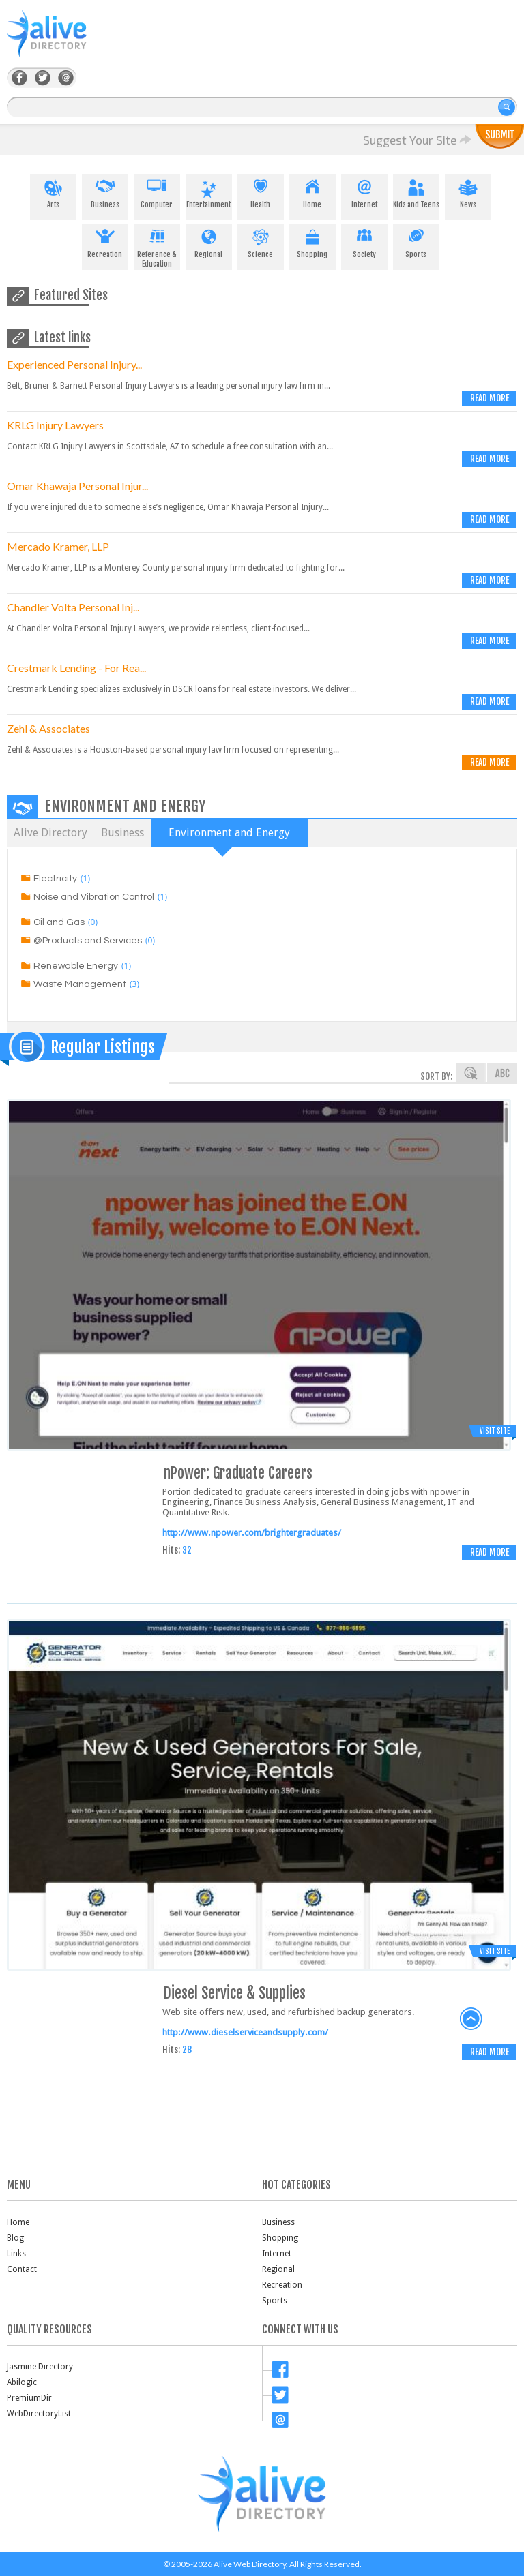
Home (312, 191)
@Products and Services (87, 940)
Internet (364, 191)
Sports (416, 241)
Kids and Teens (416, 191)
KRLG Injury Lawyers (55, 425)
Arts (53, 191)
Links (16, 2253)
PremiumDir (29, 2398)
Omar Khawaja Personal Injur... (77, 485)
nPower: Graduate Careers (238, 1473)
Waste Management (79, 984)
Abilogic (22, 2382)
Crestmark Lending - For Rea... (76, 667)
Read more (489, 398)
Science (260, 241)
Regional (209, 241)
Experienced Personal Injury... (74, 364)
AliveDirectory (61, 42)
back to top (471, 2019)
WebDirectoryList (39, 2414)
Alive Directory (50, 832)
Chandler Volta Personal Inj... (73, 607)
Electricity (55, 878)
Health (260, 191)
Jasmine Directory (40, 2367)
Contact (22, 2269)
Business (105, 191)
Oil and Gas (59, 922)
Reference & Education (157, 246)
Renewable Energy (75, 966)
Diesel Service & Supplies (235, 1993)
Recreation (105, 241)
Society (364, 241)
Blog (15, 2238)
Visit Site (495, 1431)
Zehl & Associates (48, 728)
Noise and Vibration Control (93, 897)
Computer (157, 191)
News (468, 191)
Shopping (312, 241)
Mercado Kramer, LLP (58, 546)
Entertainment (209, 191)
